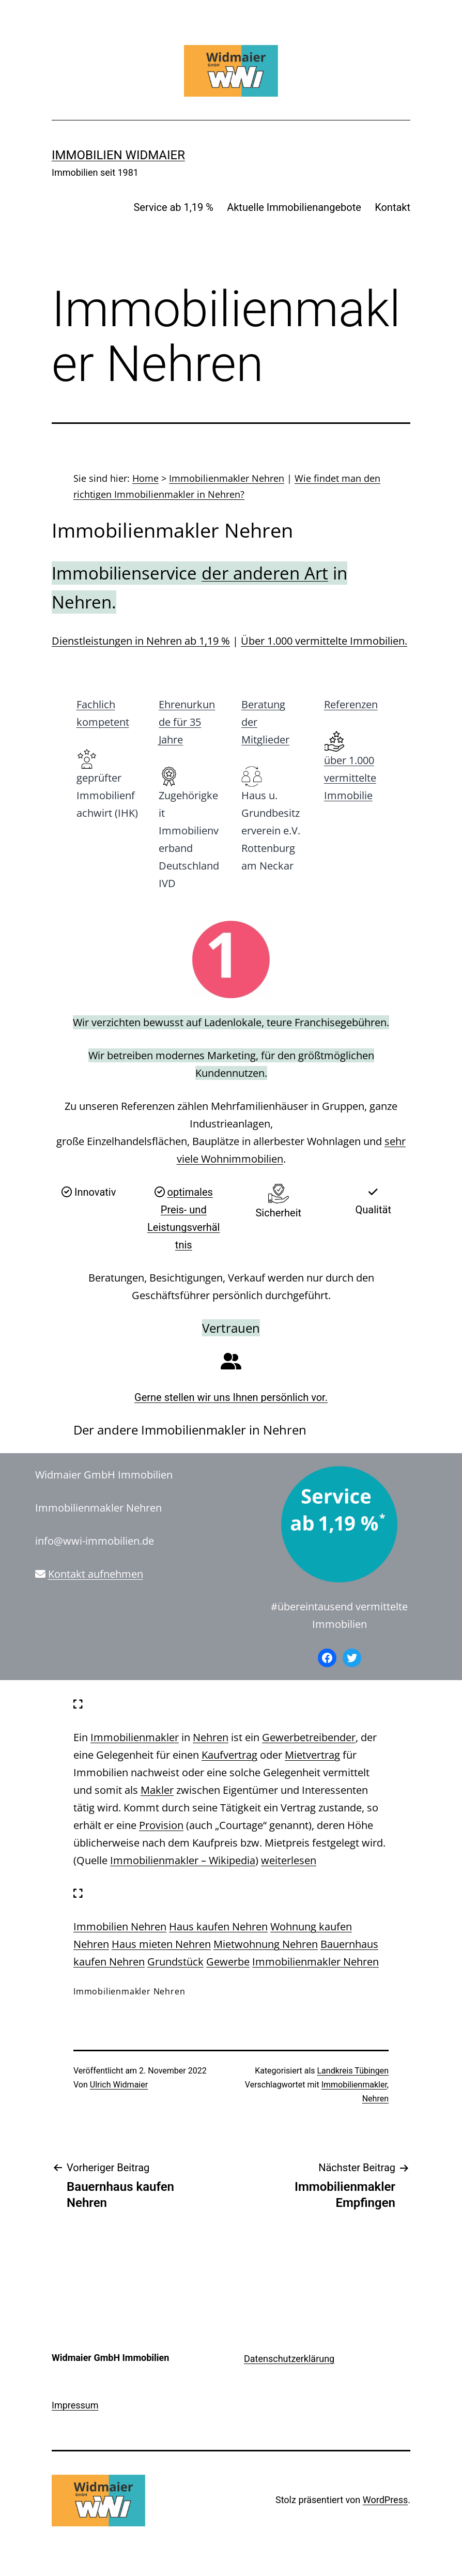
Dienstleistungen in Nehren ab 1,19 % (141, 641)
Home (145, 478)
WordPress (385, 2499)
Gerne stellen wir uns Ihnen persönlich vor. (231, 1397)
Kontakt (392, 207)
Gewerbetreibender (309, 1737)
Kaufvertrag (229, 1755)
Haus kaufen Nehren (218, 1926)
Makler (157, 1790)
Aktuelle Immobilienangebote (294, 207)
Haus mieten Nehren (161, 1944)
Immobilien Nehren (119, 1926)
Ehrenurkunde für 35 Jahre (187, 721)
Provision (161, 1825)
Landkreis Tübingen (353, 2071)
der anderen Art (265, 573)
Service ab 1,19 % (173, 207)
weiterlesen (288, 1860)
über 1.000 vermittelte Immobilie (350, 777)
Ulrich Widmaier (119, 2085)
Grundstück (175, 1962)
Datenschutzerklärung (289, 2358)
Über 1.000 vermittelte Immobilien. (324, 641)
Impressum (75, 2405)
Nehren (210, 1737)
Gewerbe (228, 1962)
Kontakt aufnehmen (95, 1574)
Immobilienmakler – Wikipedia (182, 1860)
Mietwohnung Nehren (265, 1944)
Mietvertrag (312, 1755)
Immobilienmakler (134, 1737)
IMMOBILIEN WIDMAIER (118, 155)
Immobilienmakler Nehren (226, 478)
